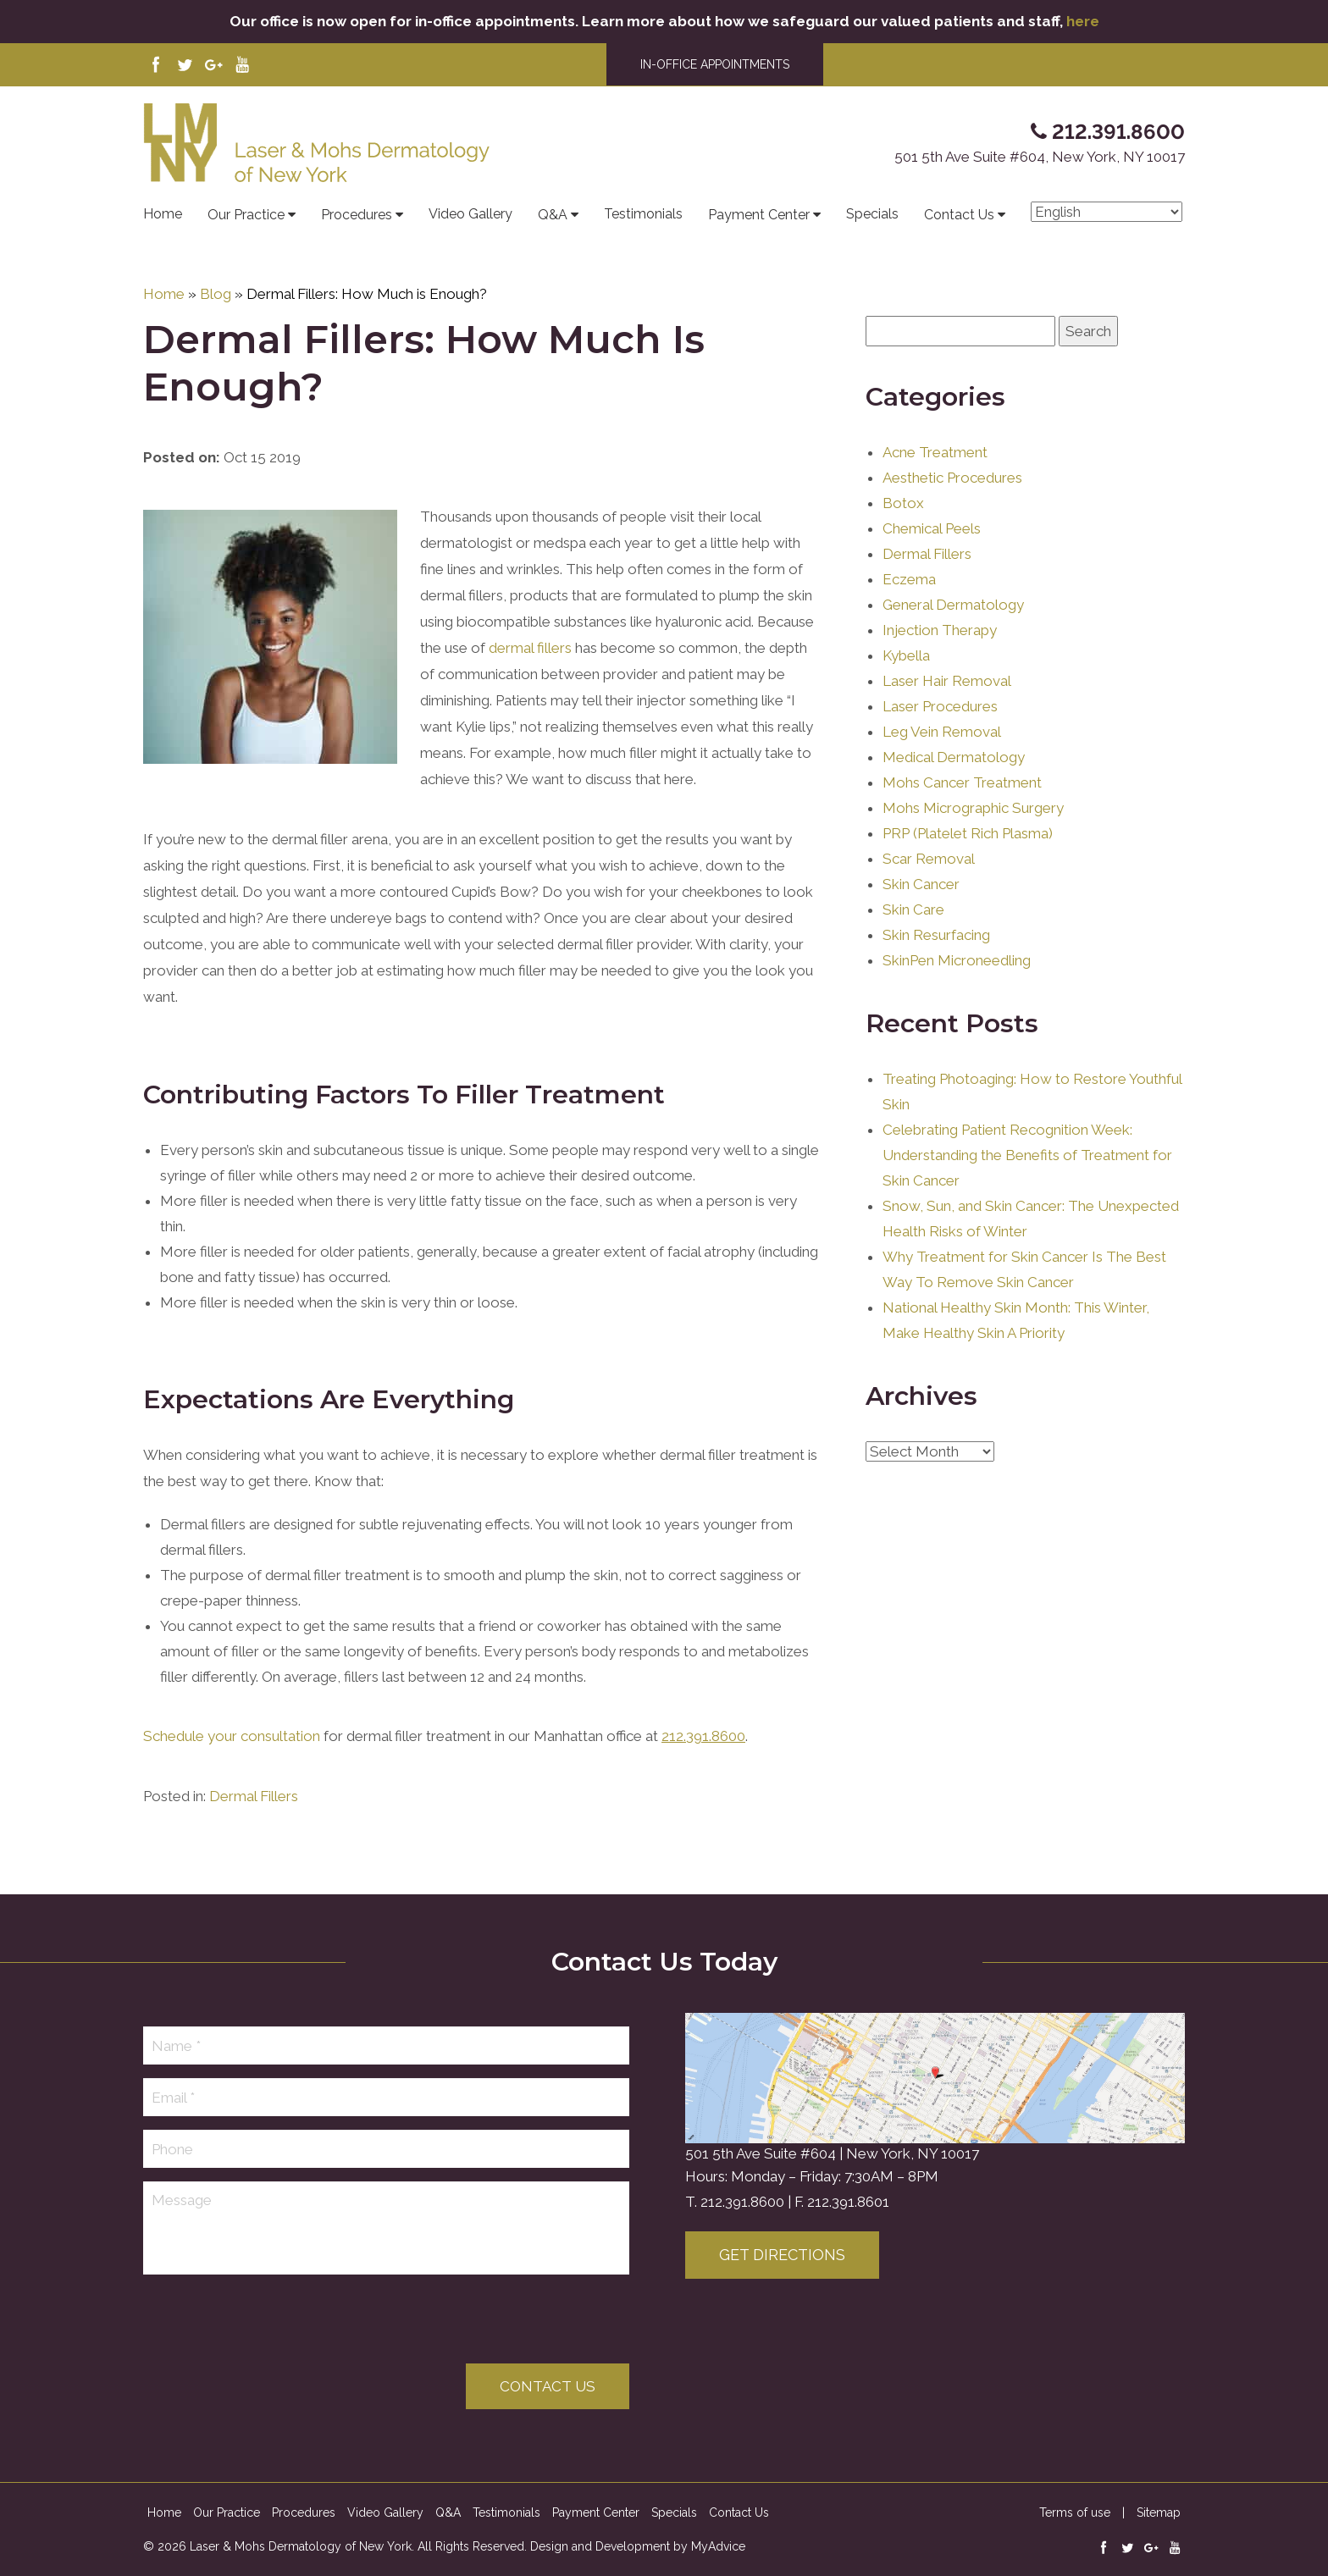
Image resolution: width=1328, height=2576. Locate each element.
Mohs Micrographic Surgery (973, 835)
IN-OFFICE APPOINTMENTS (714, 64)
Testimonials (643, 214)
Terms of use (1074, 2512)
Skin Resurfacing (936, 962)
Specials (872, 214)
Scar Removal (929, 886)
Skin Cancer (921, 912)
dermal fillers (530, 685)
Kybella (906, 683)
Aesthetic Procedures (952, 505)
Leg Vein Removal (942, 759)
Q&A (558, 215)
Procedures (362, 215)
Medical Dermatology (954, 785)
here (1082, 21)
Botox (903, 530)
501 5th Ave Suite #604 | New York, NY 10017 (832, 2153)
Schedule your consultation (231, 1773)
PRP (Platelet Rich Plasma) (968, 861)
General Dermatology (953, 632)
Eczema (909, 607)
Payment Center (764, 215)
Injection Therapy (940, 658)
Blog (215, 293)
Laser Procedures (940, 734)
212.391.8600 (742, 2201)
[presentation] (272, 2321)
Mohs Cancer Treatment (962, 810)
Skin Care (913, 937)
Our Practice (252, 215)
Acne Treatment (935, 480)
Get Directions (782, 2255)
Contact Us (964, 215)
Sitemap (1159, 2512)
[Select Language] (1106, 212)
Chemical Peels (932, 556)
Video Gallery (470, 214)
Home (162, 214)
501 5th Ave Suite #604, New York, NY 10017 (1039, 156)
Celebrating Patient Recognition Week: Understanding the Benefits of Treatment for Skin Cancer (1027, 1183)
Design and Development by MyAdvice (637, 2546)
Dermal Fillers (253, 1833)
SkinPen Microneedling (957, 988)
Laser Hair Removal (947, 708)
